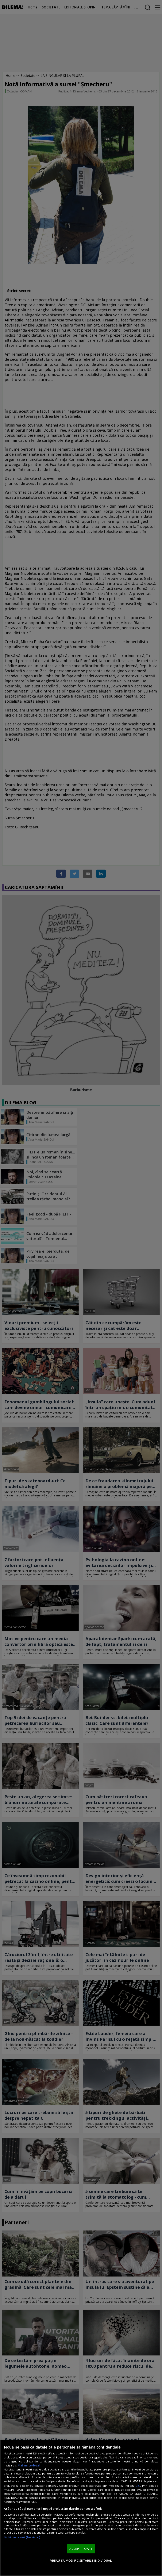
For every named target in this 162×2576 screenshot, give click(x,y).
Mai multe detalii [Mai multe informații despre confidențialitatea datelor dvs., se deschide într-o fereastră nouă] (29, 2465)
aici (138, 2486)
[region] (81, 2508)
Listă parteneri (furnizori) (22, 2537)
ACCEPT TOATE (81, 2548)
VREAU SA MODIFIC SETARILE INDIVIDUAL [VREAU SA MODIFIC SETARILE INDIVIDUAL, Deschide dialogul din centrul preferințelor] (81, 2560)
